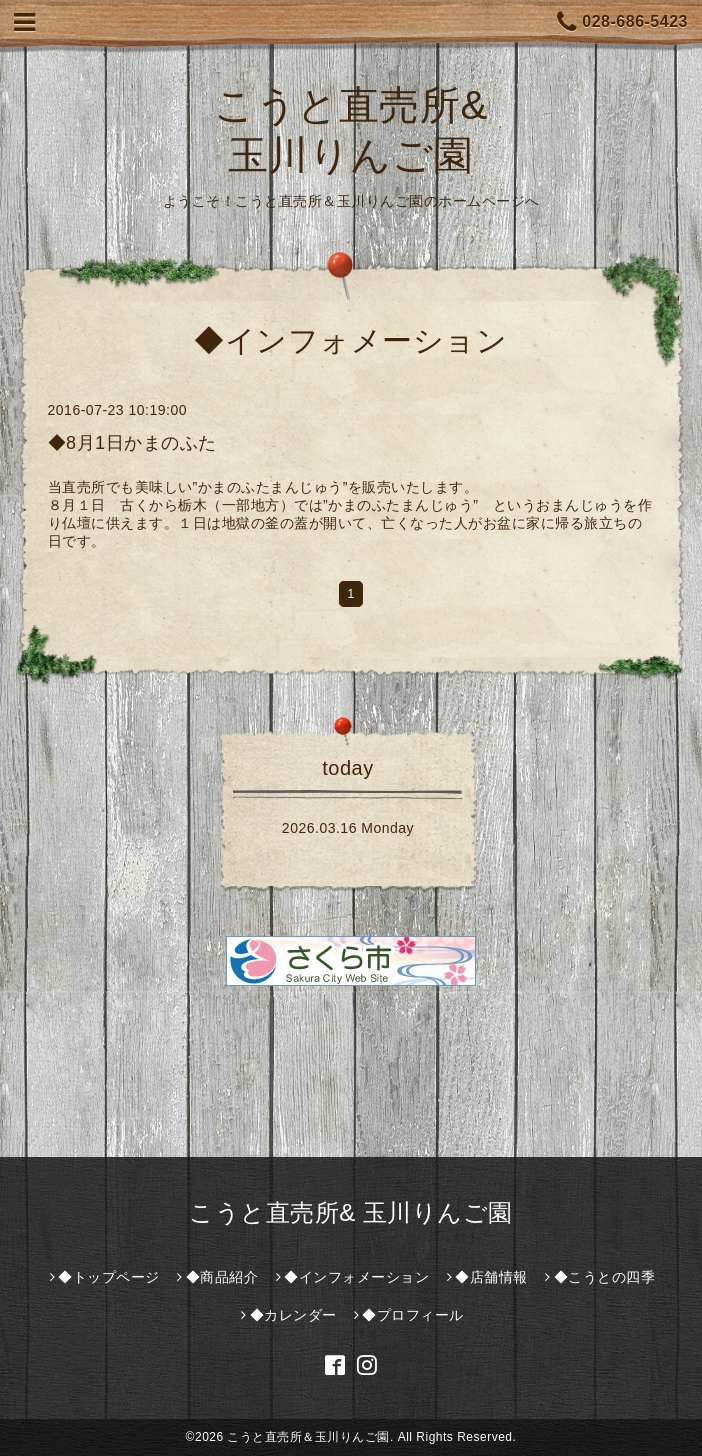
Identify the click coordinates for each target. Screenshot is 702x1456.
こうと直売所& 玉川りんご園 (351, 1212)
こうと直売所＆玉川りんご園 (308, 1437)
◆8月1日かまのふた (132, 443)
